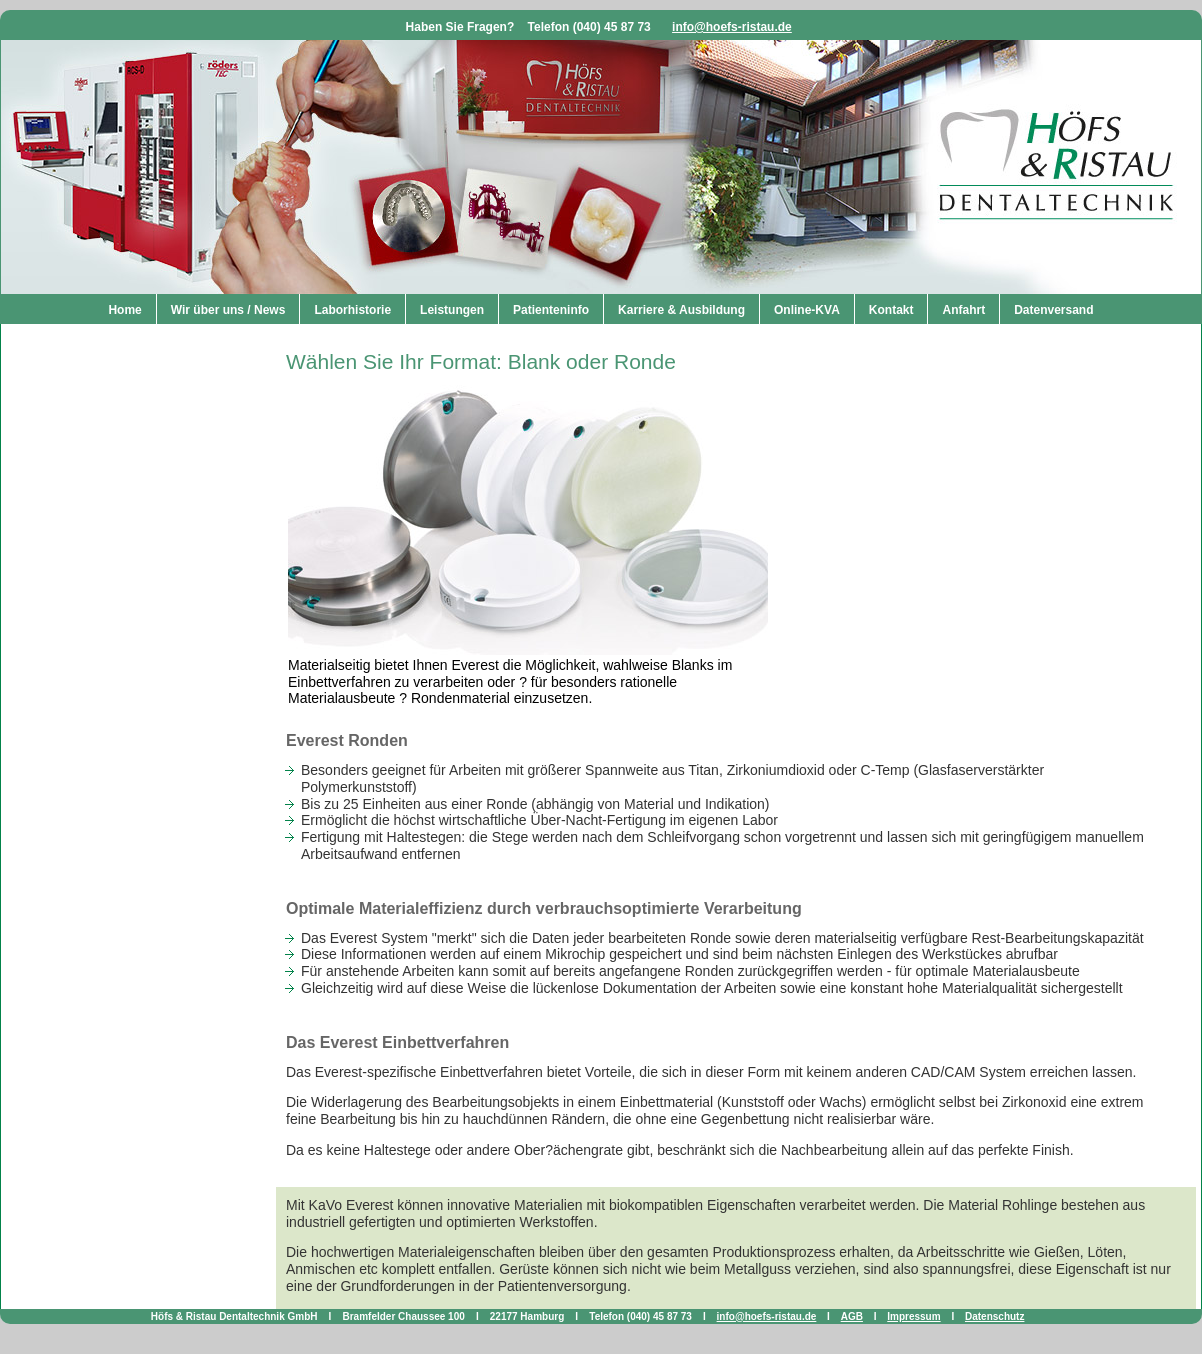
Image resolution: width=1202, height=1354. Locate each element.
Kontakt (891, 310)
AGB (852, 1316)
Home (124, 310)
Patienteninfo (551, 310)
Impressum (913, 1316)
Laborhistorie (352, 310)
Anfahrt (963, 310)
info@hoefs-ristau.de (732, 27)
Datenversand (1053, 310)
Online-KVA (807, 310)
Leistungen (452, 310)
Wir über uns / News (228, 310)
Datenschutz (994, 1316)
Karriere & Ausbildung (681, 310)
